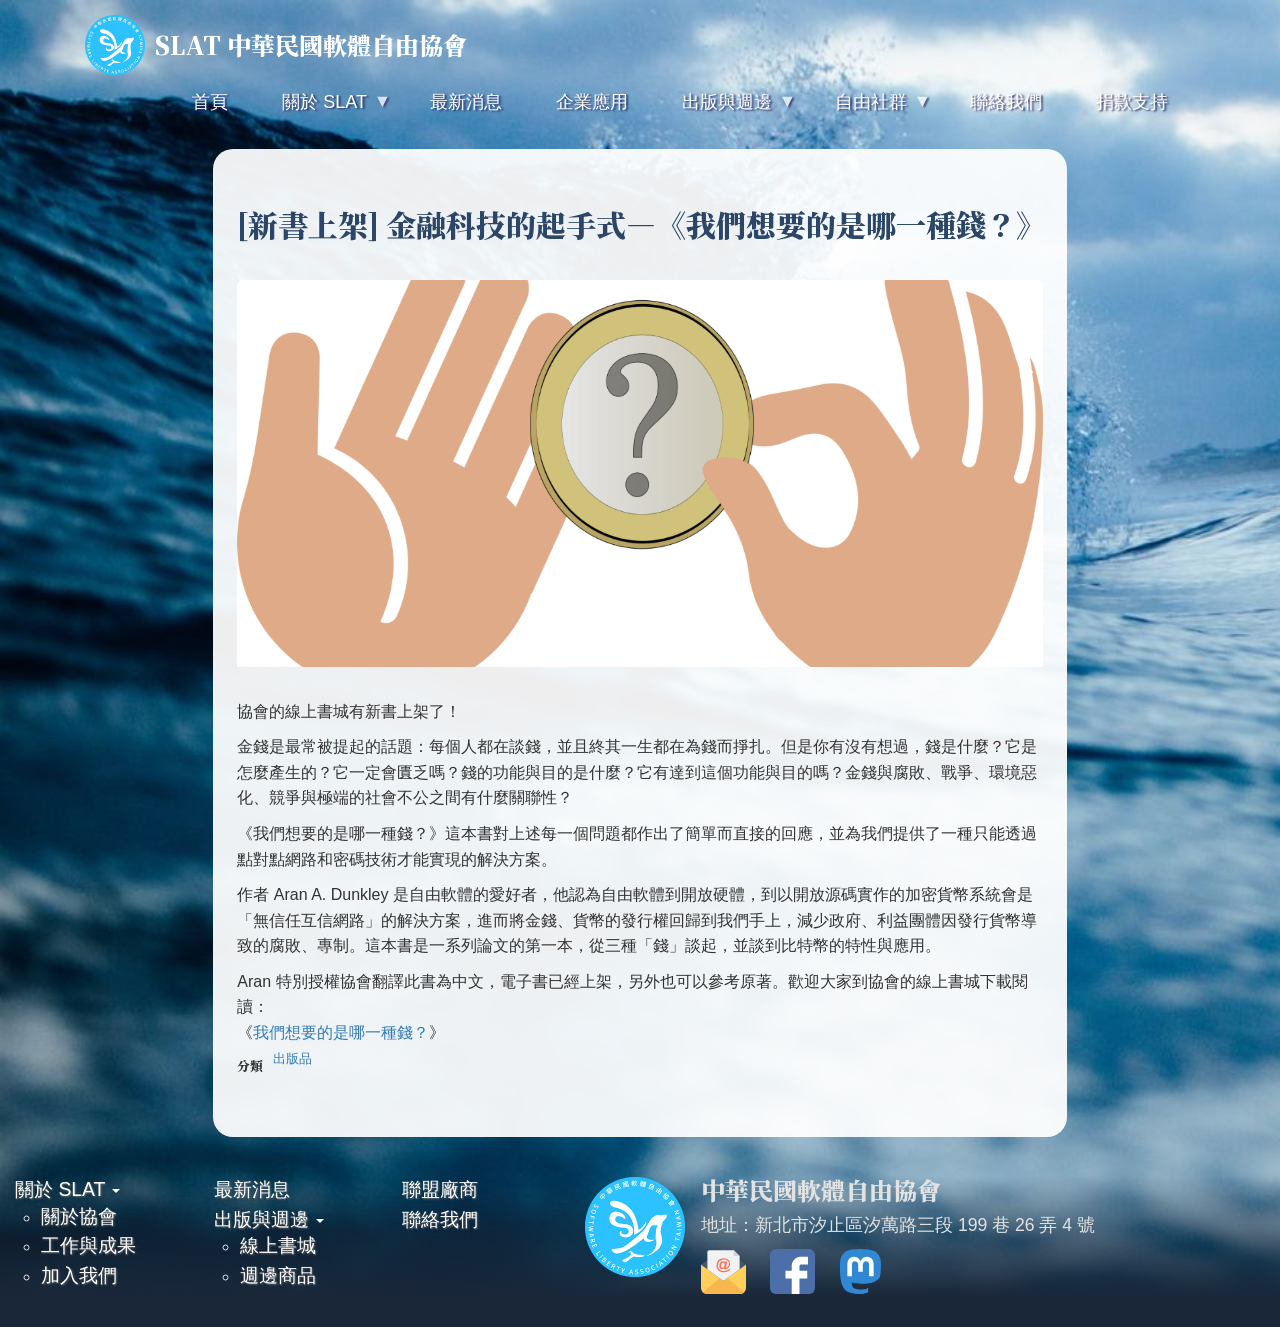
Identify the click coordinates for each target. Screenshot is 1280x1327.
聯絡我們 (440, 1219)
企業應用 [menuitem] (592, 102)
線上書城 (278, 1245)
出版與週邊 (269, 1219)
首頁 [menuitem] (210, 102)
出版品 (292, 1058)
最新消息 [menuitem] (466, 102)
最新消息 (252, 1189)
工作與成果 (88, 1245)
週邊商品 (278, 1275)
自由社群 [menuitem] (869, 110)
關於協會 (79, 1216)
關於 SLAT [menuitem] (322, 110)
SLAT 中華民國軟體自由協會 (276, 45)
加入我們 (79, 1275)
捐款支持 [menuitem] (1132, 102)
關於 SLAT (67, 1189)
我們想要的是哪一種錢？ (341, 1032)
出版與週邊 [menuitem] (725, 110)
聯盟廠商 (440, 1189)
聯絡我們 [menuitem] (1006, 102)
